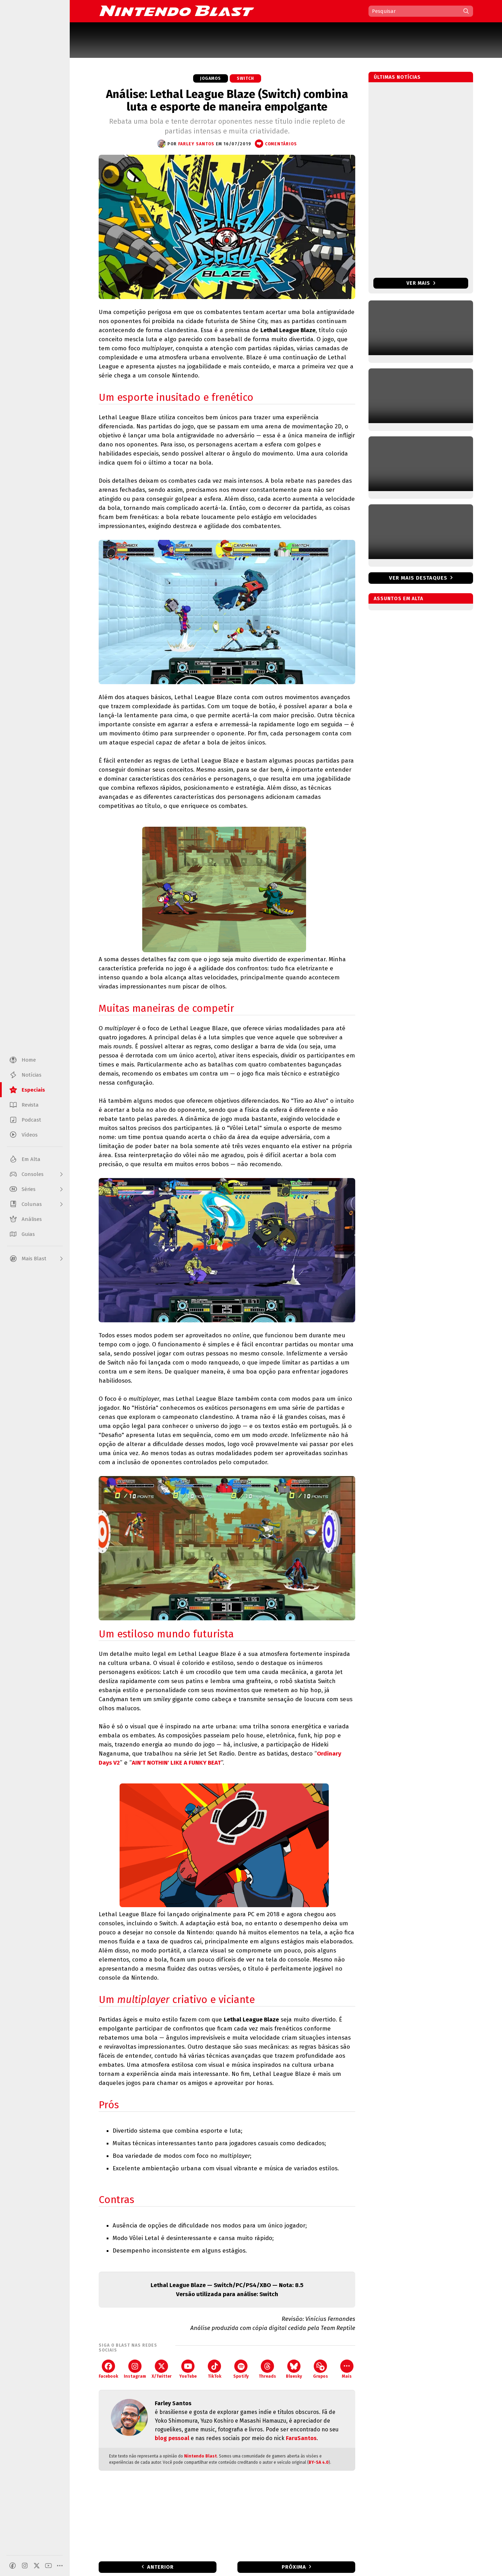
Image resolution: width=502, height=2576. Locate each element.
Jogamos (210, 78)
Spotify (241, 2369)
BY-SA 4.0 (319, 2462)
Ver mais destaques (418, 578)
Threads (267, 2369)
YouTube (188, 2369)
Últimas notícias (397, 77)
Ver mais (420, 283)
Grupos (320, 2369)
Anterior (160, 2567)
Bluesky (294, 2369)
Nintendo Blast (200, 2456)
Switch (245, 78)
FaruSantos (301, 2438)
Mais (346, 2369)
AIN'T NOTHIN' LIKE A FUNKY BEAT (176, 1762)
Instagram (135, 2369)
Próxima (294, 2567)
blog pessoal (172, 2438)
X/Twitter (162, 2369)
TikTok (214, 2369)
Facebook (108, 2369)
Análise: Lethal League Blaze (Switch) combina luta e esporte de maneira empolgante (227, 100)
